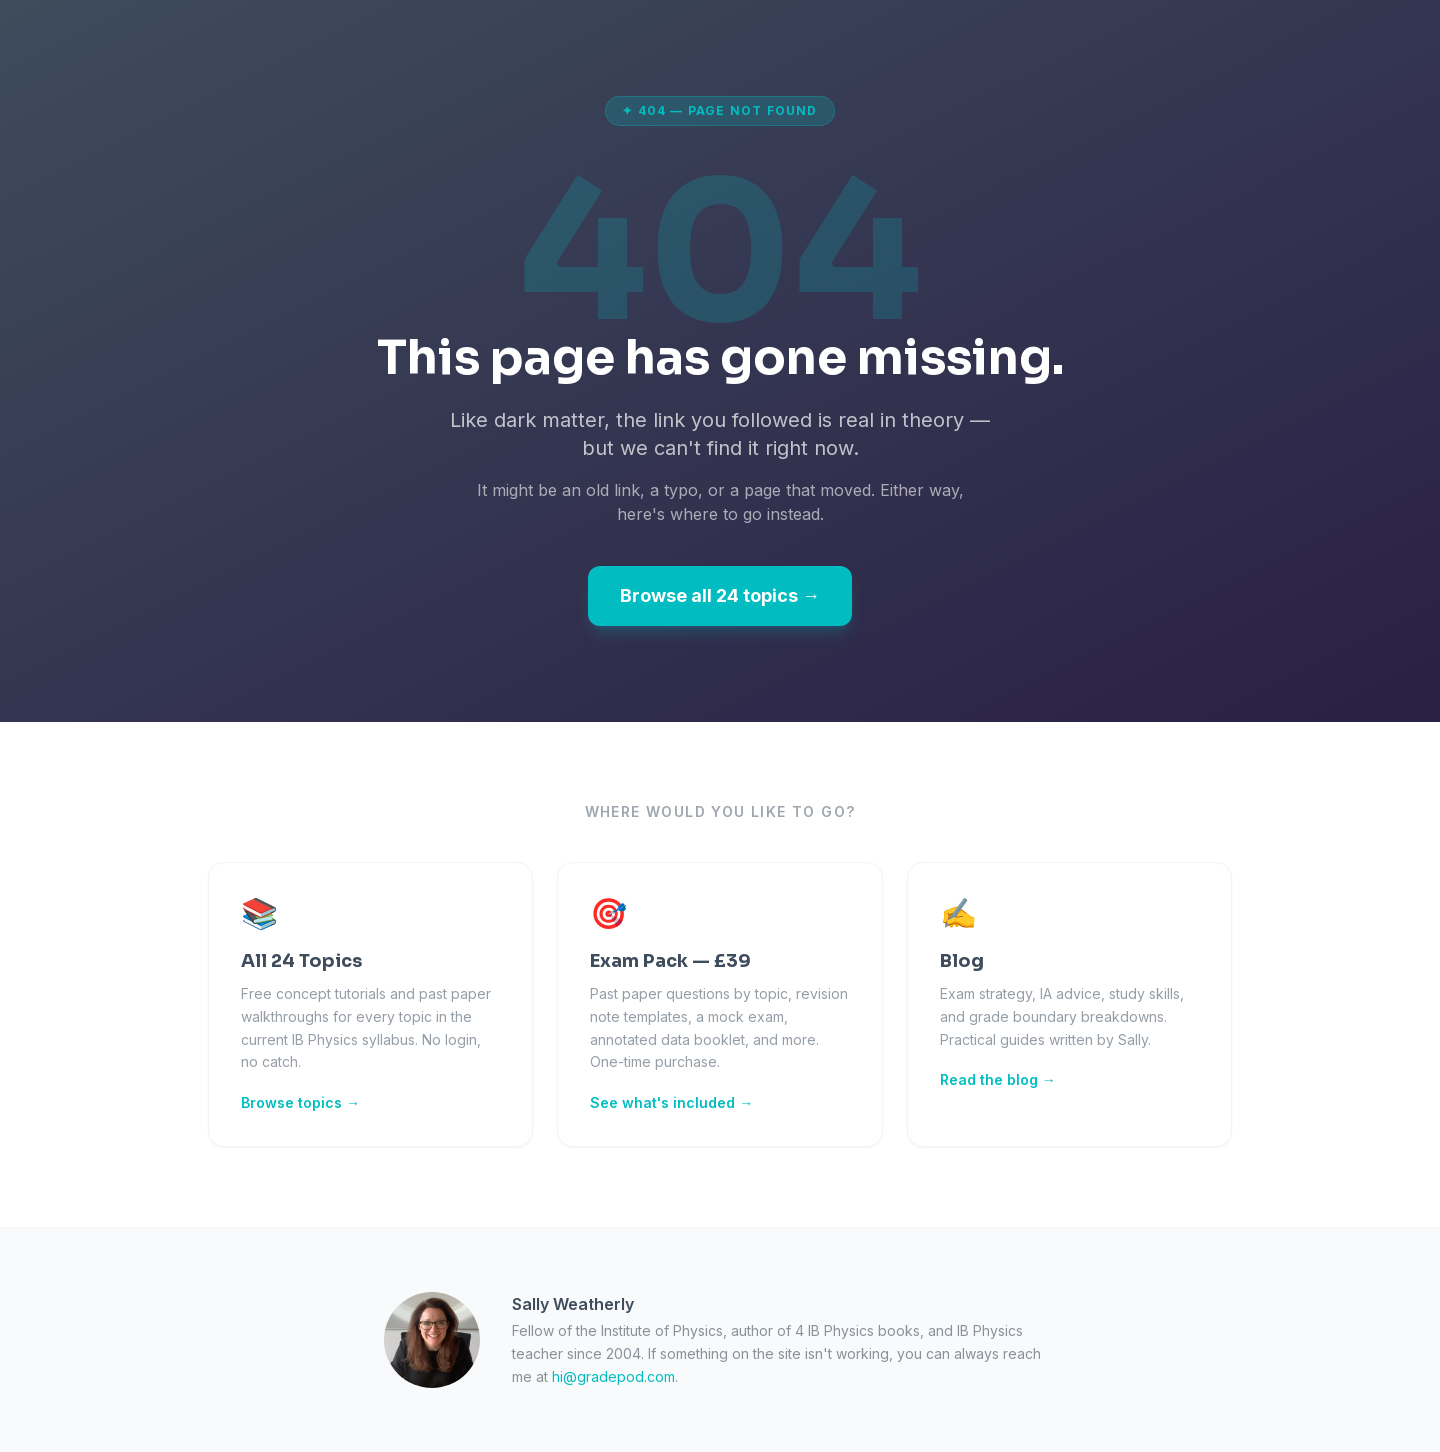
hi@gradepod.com (613, 1376)
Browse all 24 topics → (720, 595)
